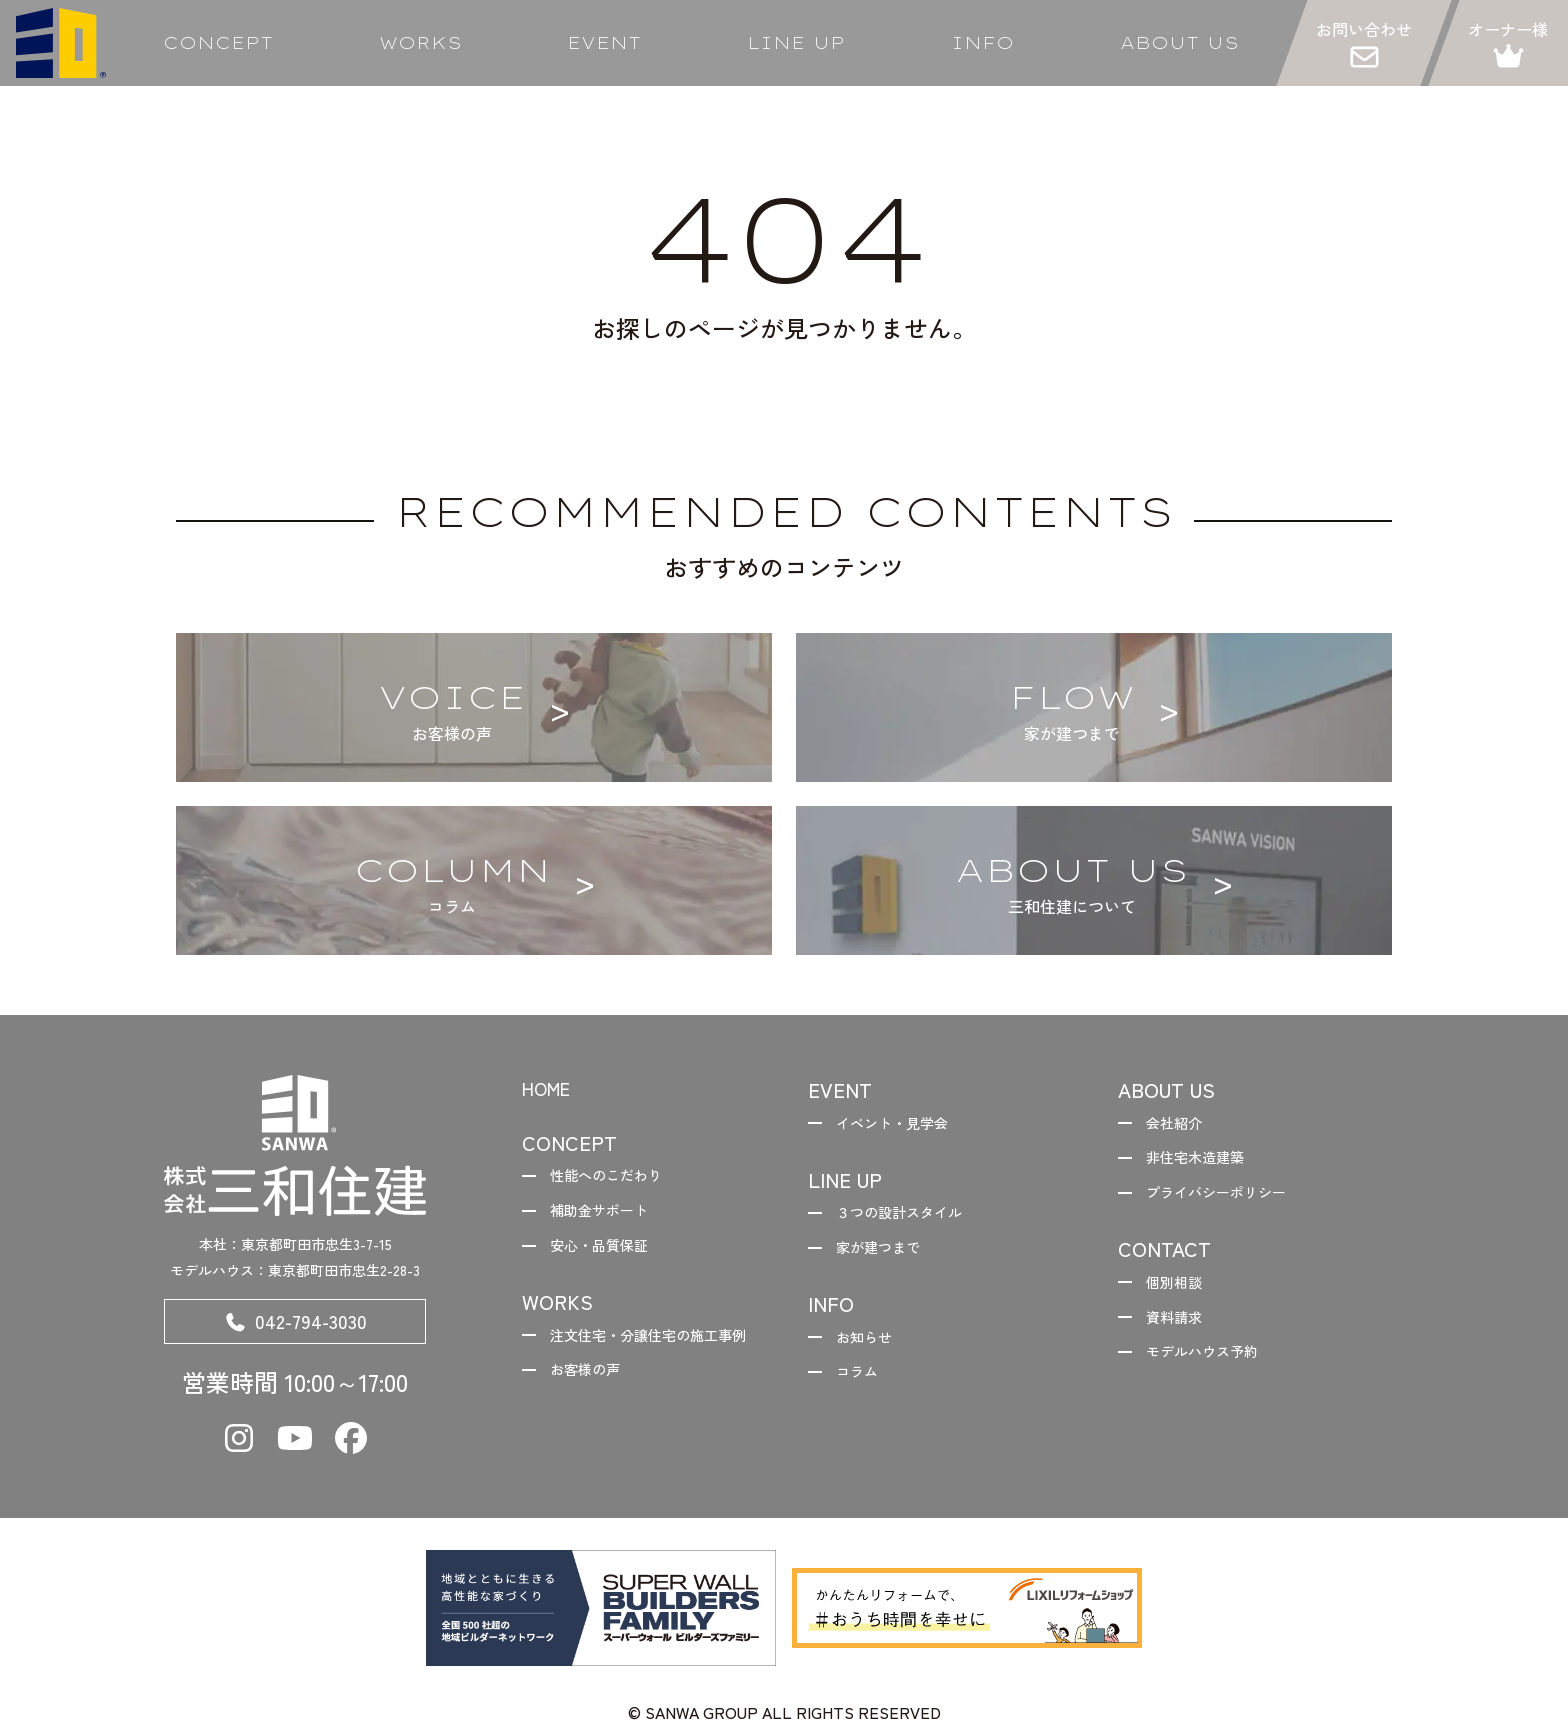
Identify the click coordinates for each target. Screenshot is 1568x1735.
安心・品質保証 (610, 1256)
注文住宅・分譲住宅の (634, 1365)
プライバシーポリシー (1230, 1201)
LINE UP (796, 43)
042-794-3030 (295, 1325)
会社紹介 (1182, 1125)
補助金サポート (610, 1218)
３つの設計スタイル (912, 1218)
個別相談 (1182, 1295)
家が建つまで (888, 1256)
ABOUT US (1179, 43)
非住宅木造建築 (1206, 1163)
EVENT (604, 43)
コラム (864, 1388)
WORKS (420, 43)
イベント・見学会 (904, 1125)
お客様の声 (594, 1417)
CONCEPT (218, 43)
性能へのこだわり (618, 1179)
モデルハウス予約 (1214, 1371)
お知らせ (872, 1349)
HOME (550, 1089)
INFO (982, 43)
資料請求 (1182, 1333)
